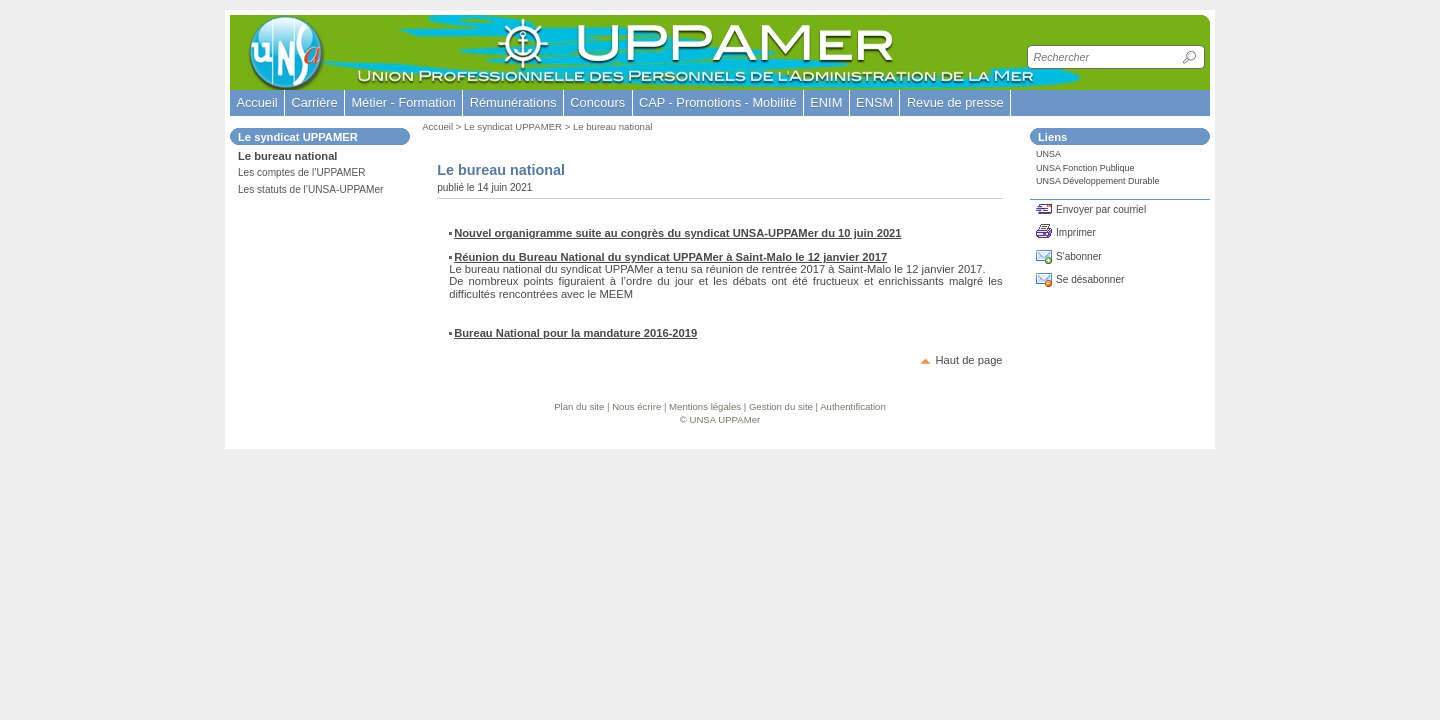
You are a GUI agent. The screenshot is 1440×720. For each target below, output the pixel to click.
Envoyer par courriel (1101, 209)
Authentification (853, 406)
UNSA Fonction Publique (1085, 168)
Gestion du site (781, 406)
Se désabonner (1090, 279)
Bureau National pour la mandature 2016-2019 (575, 333)
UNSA (1048, 154)
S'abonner (1079, 256)
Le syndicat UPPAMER (513, 126)
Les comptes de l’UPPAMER (302, 172)
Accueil (256, 102)
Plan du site (579, 406)
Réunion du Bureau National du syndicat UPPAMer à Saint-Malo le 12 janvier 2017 (670, 257)
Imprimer (1076, 232)
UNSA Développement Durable (1097, 181)
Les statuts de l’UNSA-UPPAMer (310, 189)
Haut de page (968, 360)
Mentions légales (705, 406)
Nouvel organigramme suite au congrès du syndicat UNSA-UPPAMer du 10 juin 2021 (677, 233)
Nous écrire (636, 406)
